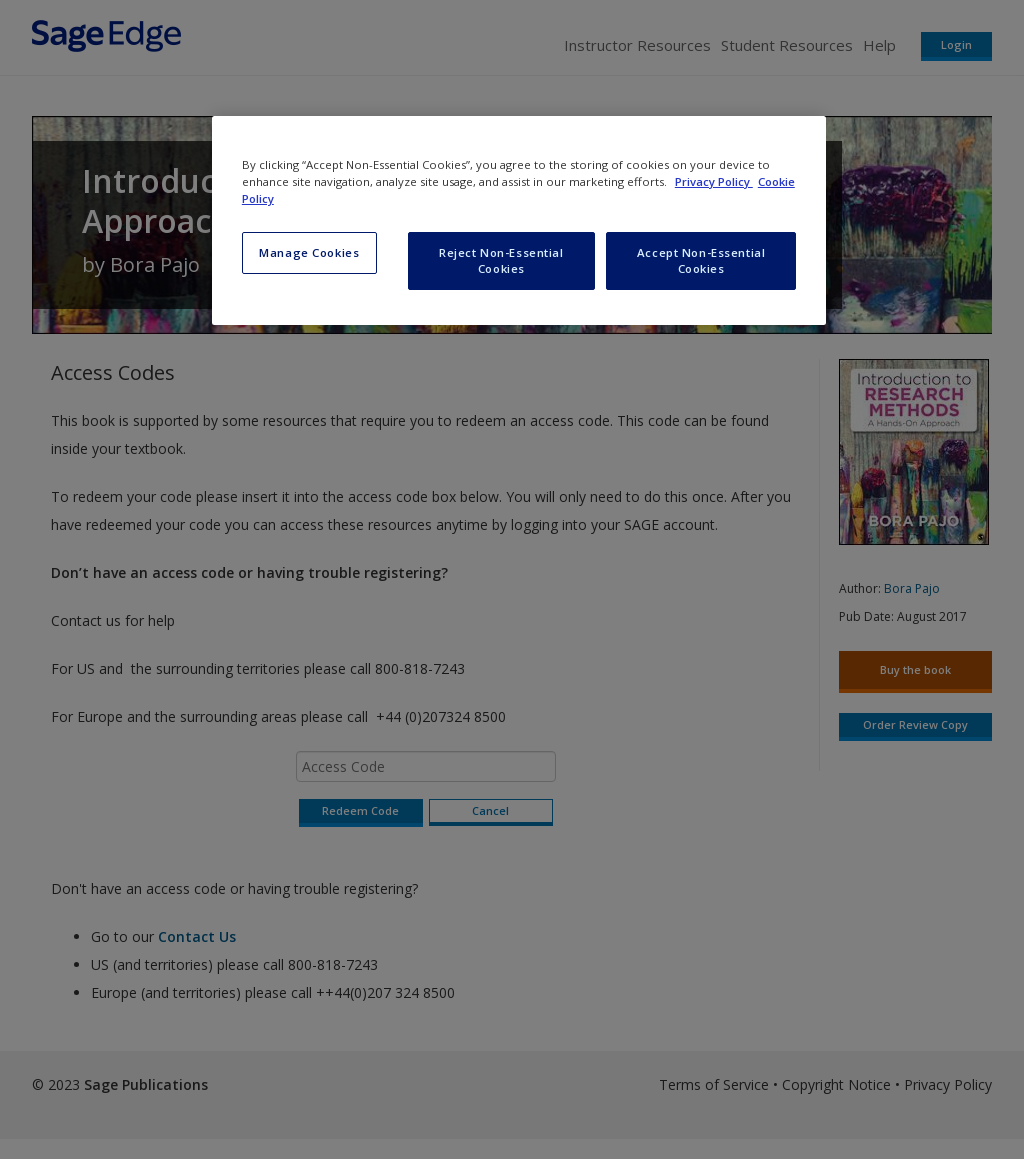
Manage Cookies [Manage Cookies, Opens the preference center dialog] (309, 252)
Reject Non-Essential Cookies (501, 260)
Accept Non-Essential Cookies (701, 260)
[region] (519, 220)
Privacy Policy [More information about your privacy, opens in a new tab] (714, 181)
